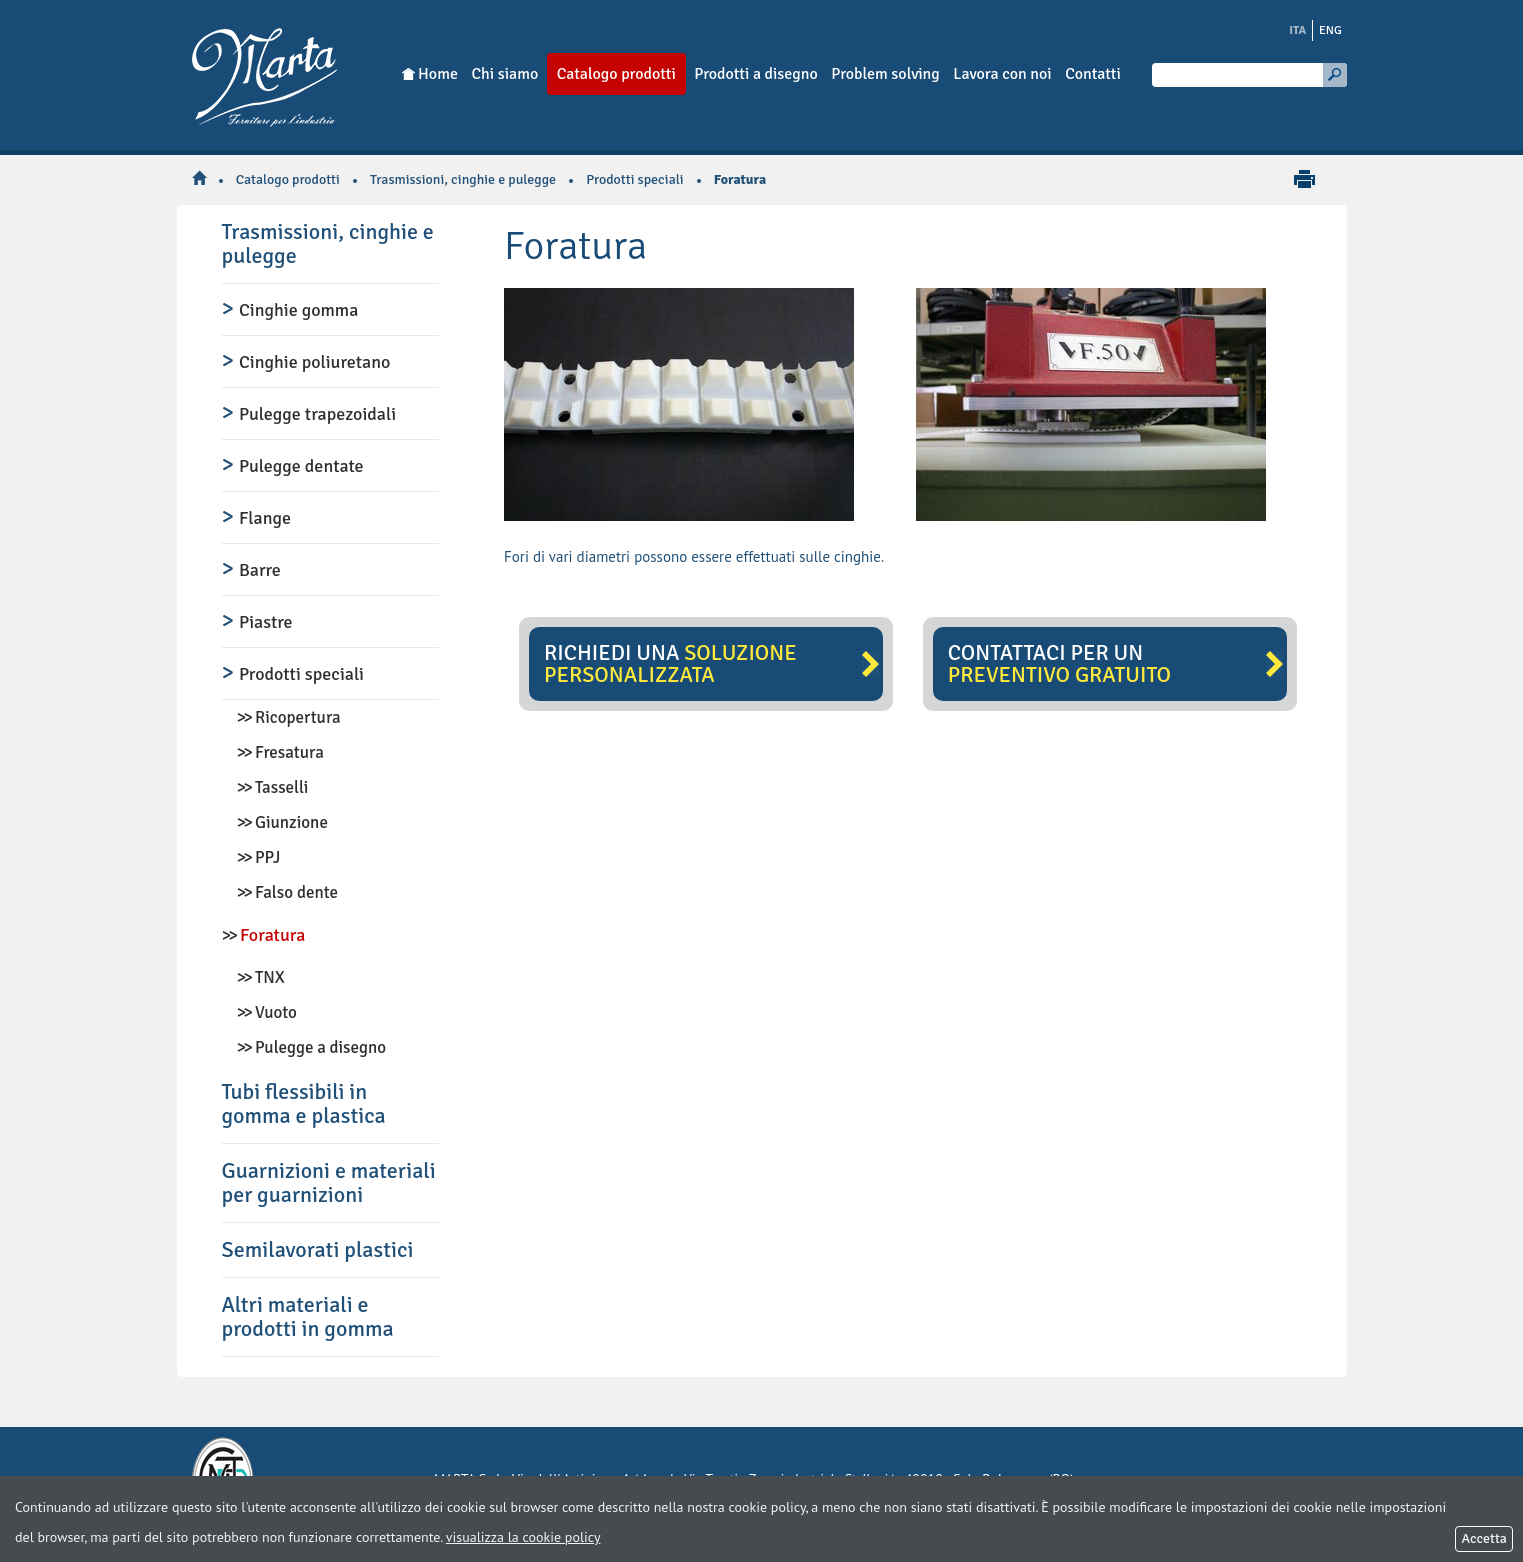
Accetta (1484, 1538)
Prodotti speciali (634, 179)
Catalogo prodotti (288, 179)
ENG (1330, 30)
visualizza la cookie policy (523, 1537)
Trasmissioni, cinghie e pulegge (463, 179)
